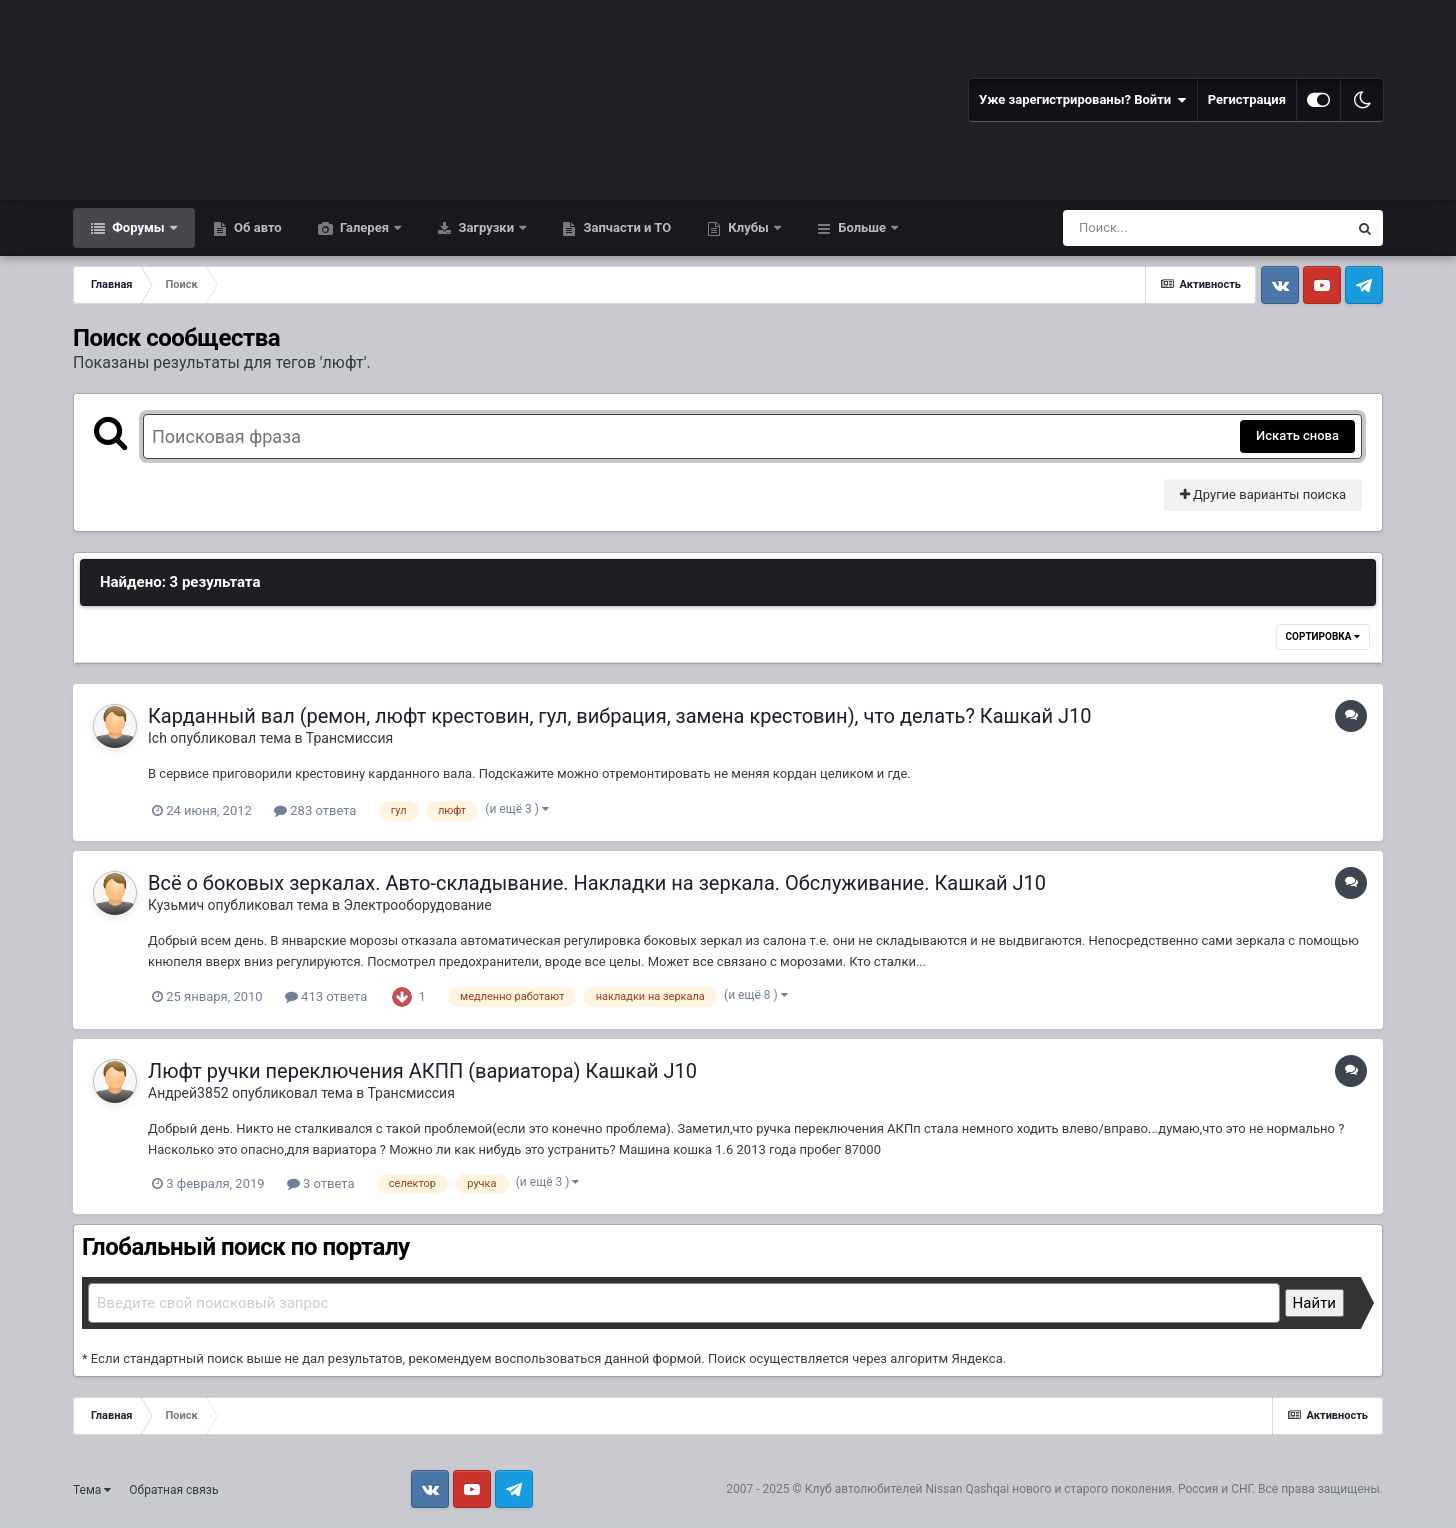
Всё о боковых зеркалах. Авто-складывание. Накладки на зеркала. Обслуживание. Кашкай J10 (597, 883)
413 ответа (326, 996)
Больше (862, 227)
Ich (157, 738)
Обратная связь (173, 1490)
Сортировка (1323, 636)
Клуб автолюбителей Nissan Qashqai (907, 1489)
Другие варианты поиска (1263, 494)
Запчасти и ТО (625, 227)
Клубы (748, 227)
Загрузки (486, 227)
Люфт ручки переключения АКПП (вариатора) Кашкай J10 (422, 1071)
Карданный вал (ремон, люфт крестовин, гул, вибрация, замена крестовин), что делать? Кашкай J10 (619, 716)
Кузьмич (176, 905)
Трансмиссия (349, 738)
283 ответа (315, 810)
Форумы (138, 227)
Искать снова (1297, 435)
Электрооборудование (417, 905)
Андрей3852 (188, 1093)
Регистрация (1247, 99)
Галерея (365, 227)
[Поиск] (1168, 228)
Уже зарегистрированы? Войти (1083, 100)
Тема (92, 1490)
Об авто (256, 227)
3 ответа (321, 1183)
